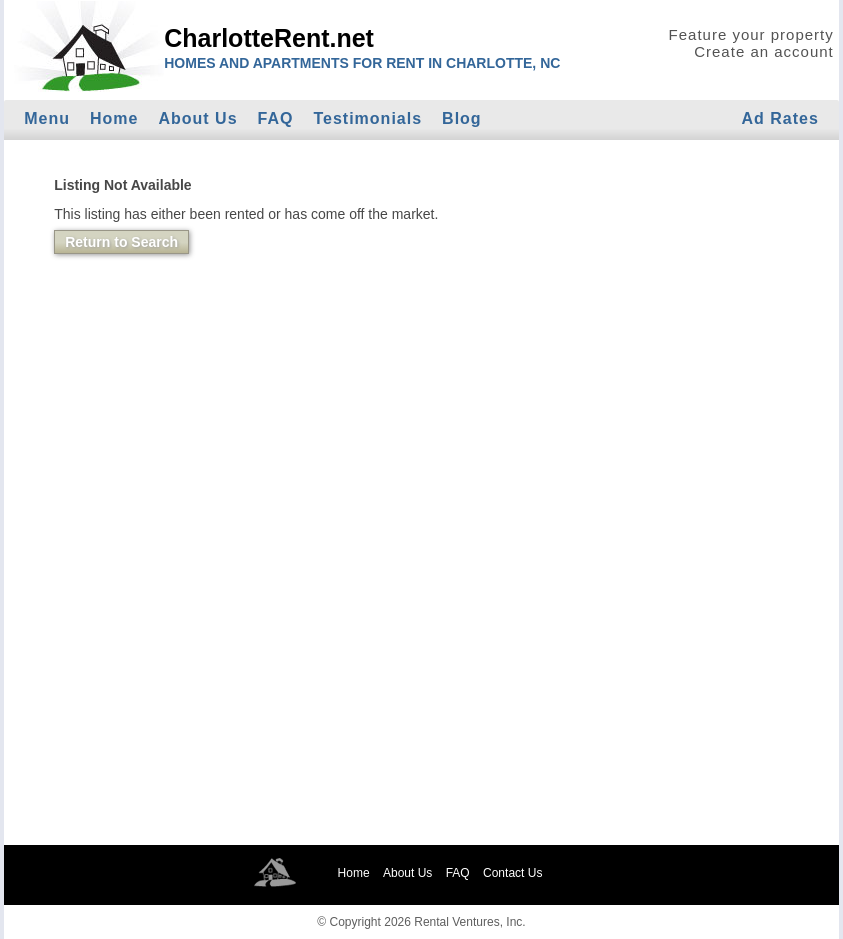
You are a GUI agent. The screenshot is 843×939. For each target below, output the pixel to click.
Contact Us (512, 873)
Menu (47, 118)
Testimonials (367, 118)
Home (114, 118)
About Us (197, 118)
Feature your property (751, 34)
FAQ (276, 118)
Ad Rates (779, 118)
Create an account (764, 51)
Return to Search (121, 242)
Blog (462, 118)
